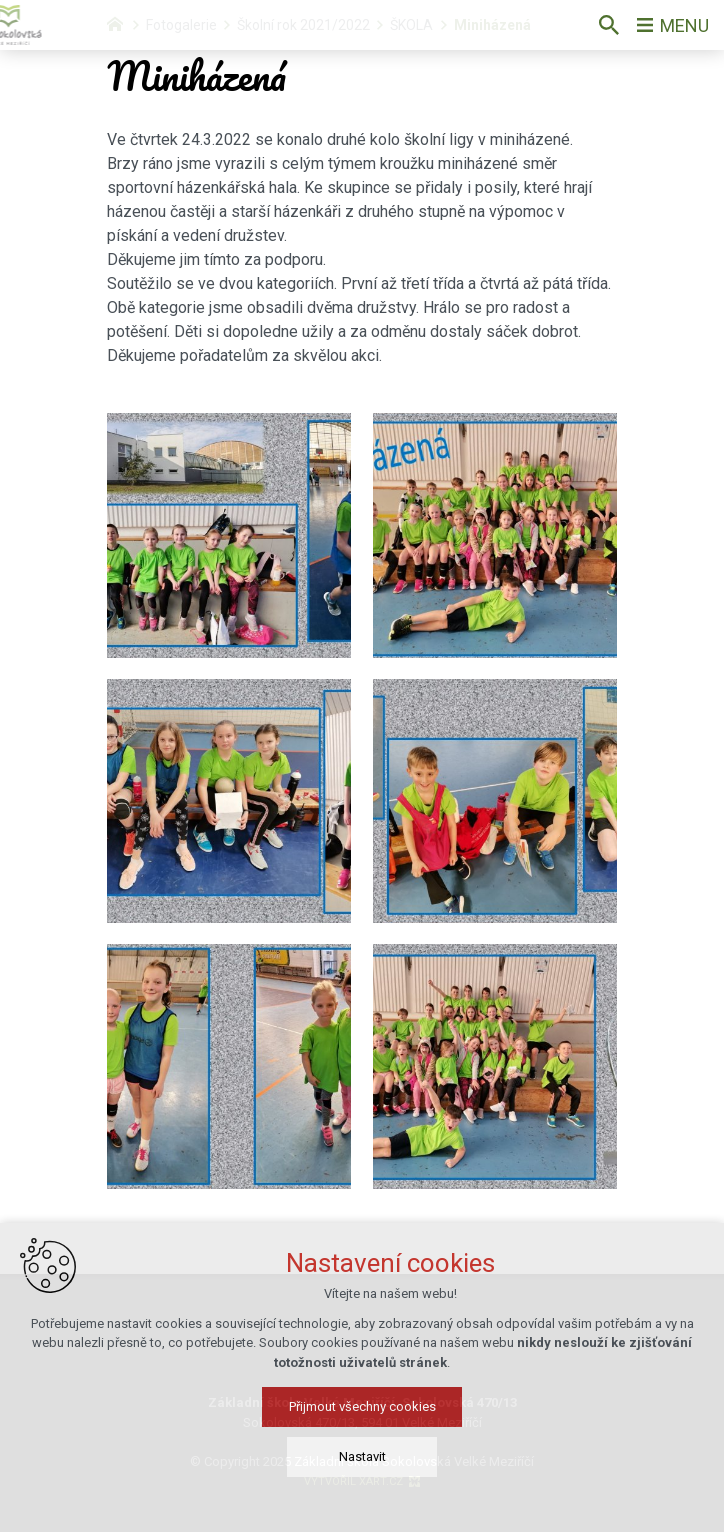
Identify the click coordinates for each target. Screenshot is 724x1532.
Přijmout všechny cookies (362, 1423)
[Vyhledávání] (609, 25)
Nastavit (362, 1473)
